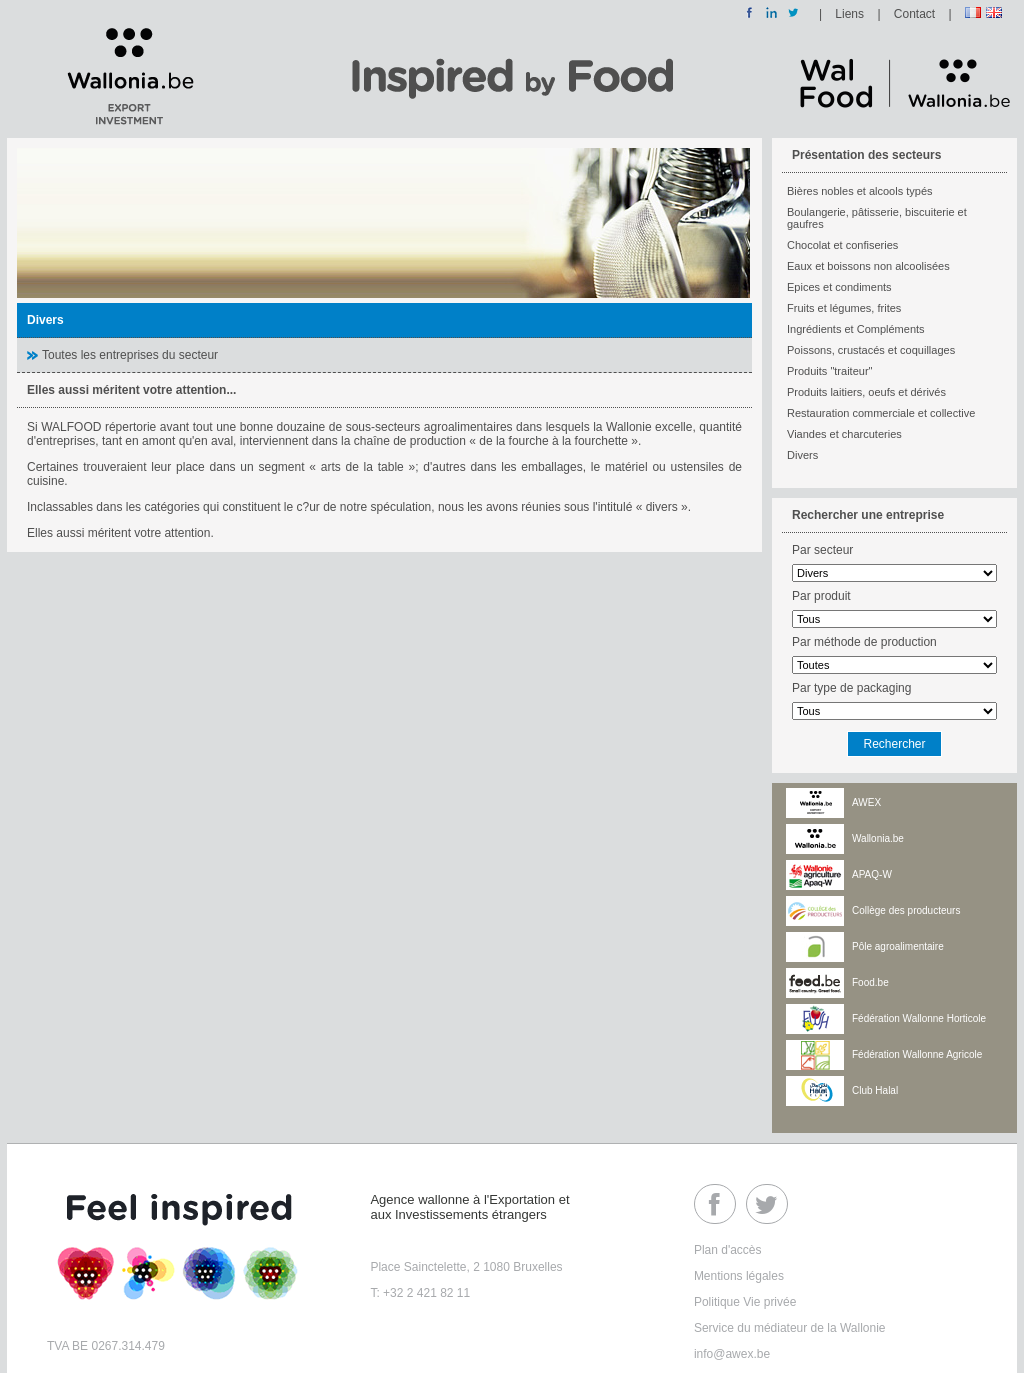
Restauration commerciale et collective (881, 413)
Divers (802, 455)
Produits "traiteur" (829, 371)
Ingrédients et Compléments (856, 329)
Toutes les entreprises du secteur (130, 355)
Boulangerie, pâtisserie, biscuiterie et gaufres (877, 218)
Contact (914, 14)
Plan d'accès (728, 1250)
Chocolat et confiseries (842, 245)
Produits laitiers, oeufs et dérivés (866, 392)
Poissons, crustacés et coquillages (871, 350)
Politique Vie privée (745, 1302)
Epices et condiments (839, 287)
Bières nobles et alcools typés (860, 191)
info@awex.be (732, 1354)
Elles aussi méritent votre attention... (131, 390)
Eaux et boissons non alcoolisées (868, 266)
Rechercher (894, 744)
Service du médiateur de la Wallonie (790, 1328)
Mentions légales (739, 1276)
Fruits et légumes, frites (844, 308)
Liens (849, 14)
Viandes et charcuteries (844, 434)
